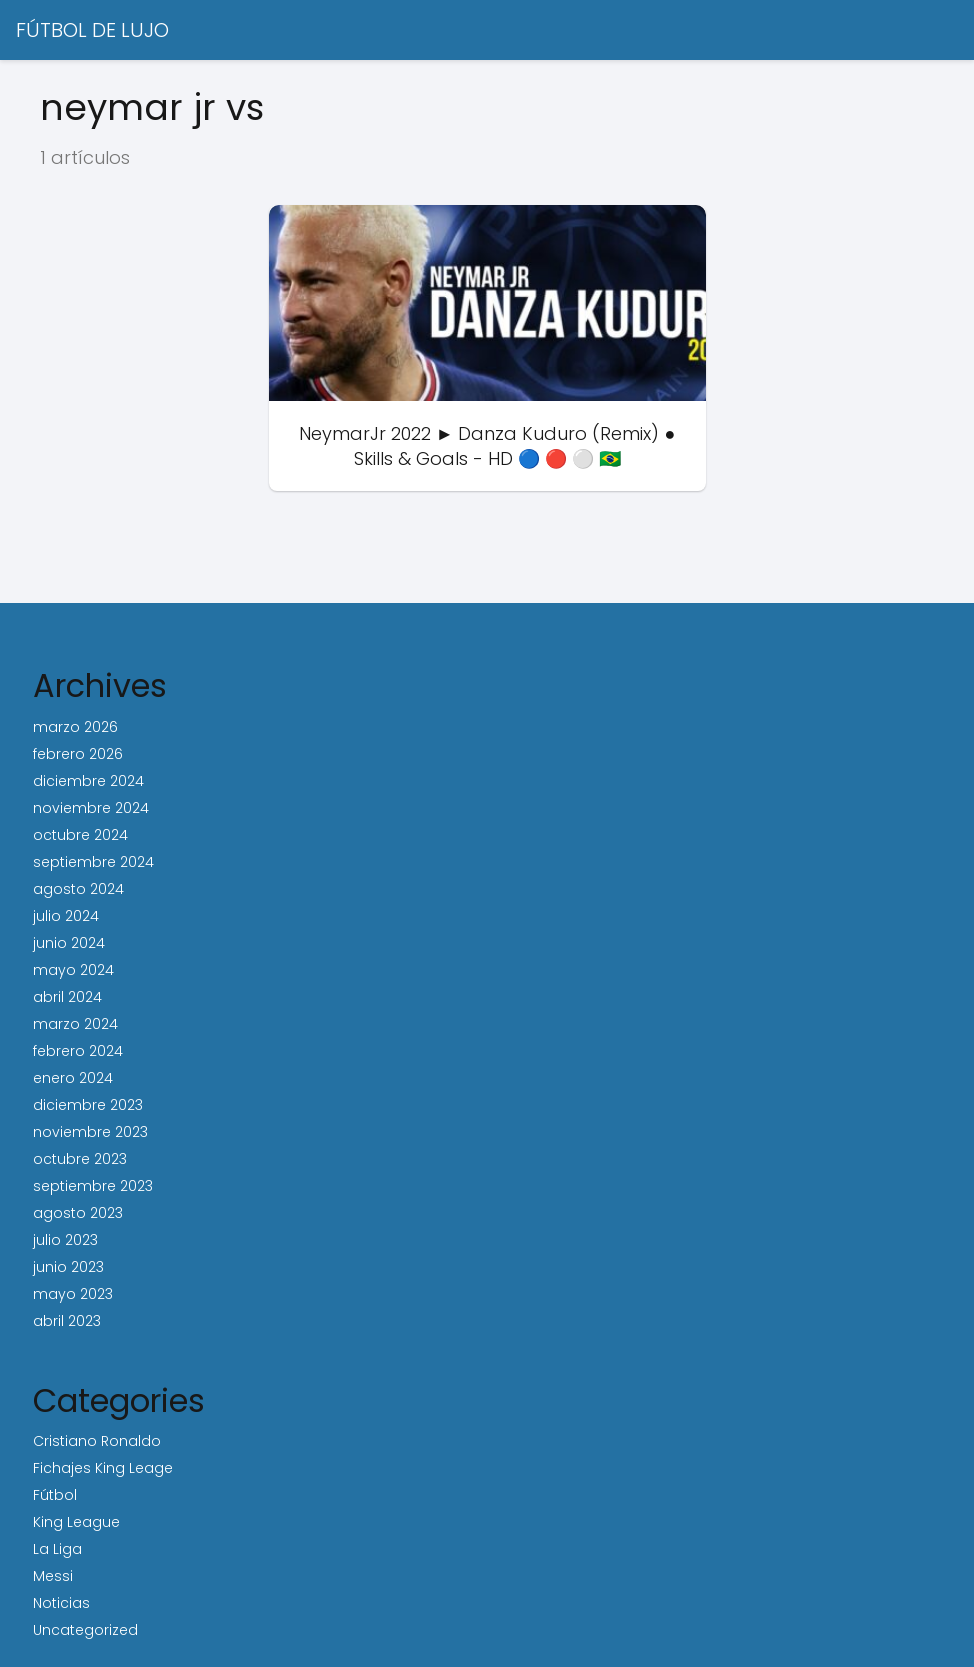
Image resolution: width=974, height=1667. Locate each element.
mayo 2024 (73, 970)
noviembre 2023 (90, 1132)
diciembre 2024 (88, 781)
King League (76, 1522)
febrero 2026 (78, 754)
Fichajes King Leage (103, 1468)
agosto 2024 (78, 889)
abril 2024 (67, 997)
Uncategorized (85, 1630)
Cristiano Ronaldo (97, 1441)
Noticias (61, 1603)
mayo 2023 (73, 1294)
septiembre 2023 (93, 1186)
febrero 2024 (78, 1051)
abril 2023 (67, 1321)
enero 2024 (73, 1078)
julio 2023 (65, 1240)
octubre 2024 (80, 835)
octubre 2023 (80, 1159)
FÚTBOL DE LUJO (92, 30)
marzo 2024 (75, 1024)
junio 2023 (68, 1267)
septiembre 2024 (93, 862)
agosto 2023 (78, 1213)
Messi (53, 1576)
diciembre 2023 (88, 1105)
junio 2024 (69, 943)
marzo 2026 (75, 727)
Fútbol (55, 1495)
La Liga (57, 1549)
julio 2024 (66, 916)
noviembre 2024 (91, 808)
